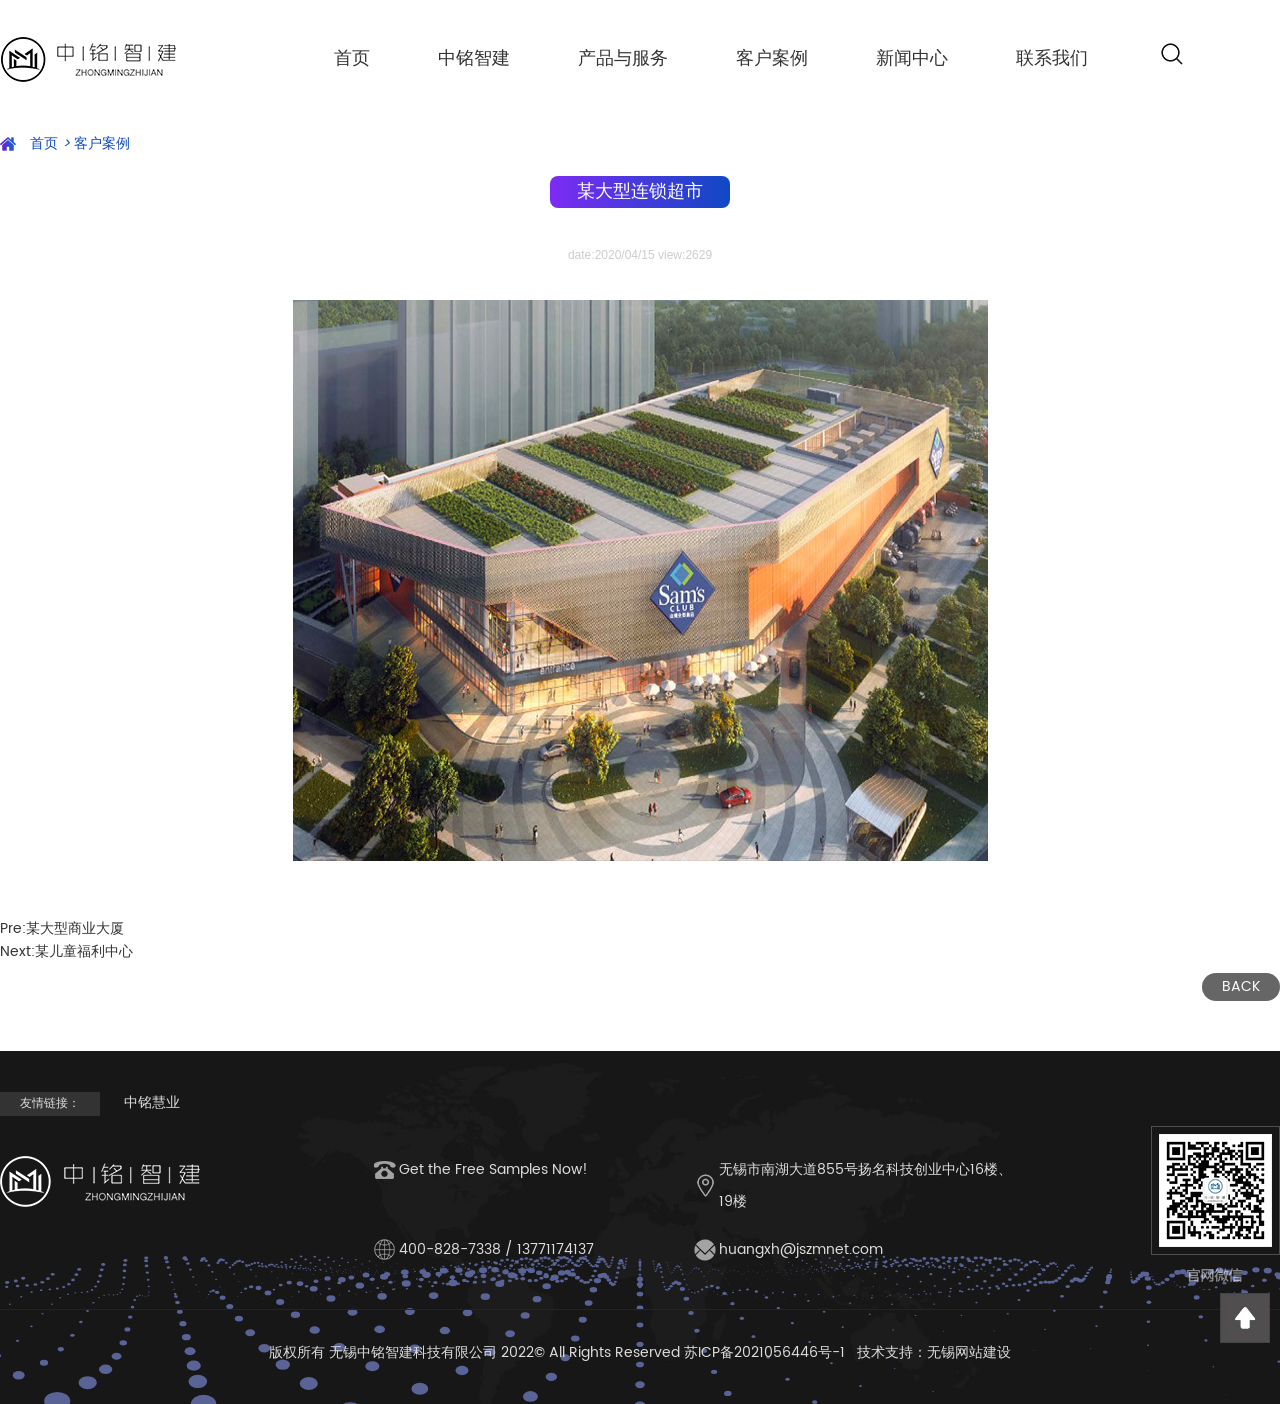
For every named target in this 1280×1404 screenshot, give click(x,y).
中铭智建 (474, 57)
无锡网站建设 (969, 1352)
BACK (1241, 986)
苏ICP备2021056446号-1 (764, 1352)
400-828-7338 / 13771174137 (496, 1249)
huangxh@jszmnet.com (801, 1249)
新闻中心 (912, 57)
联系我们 (1052, 57)
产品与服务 (623, 57)
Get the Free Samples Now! (493, 1169)
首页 (352, 57)
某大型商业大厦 (75, 928)
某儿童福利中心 (84, 951)
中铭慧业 (152, 1102)
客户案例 (772, 57)
